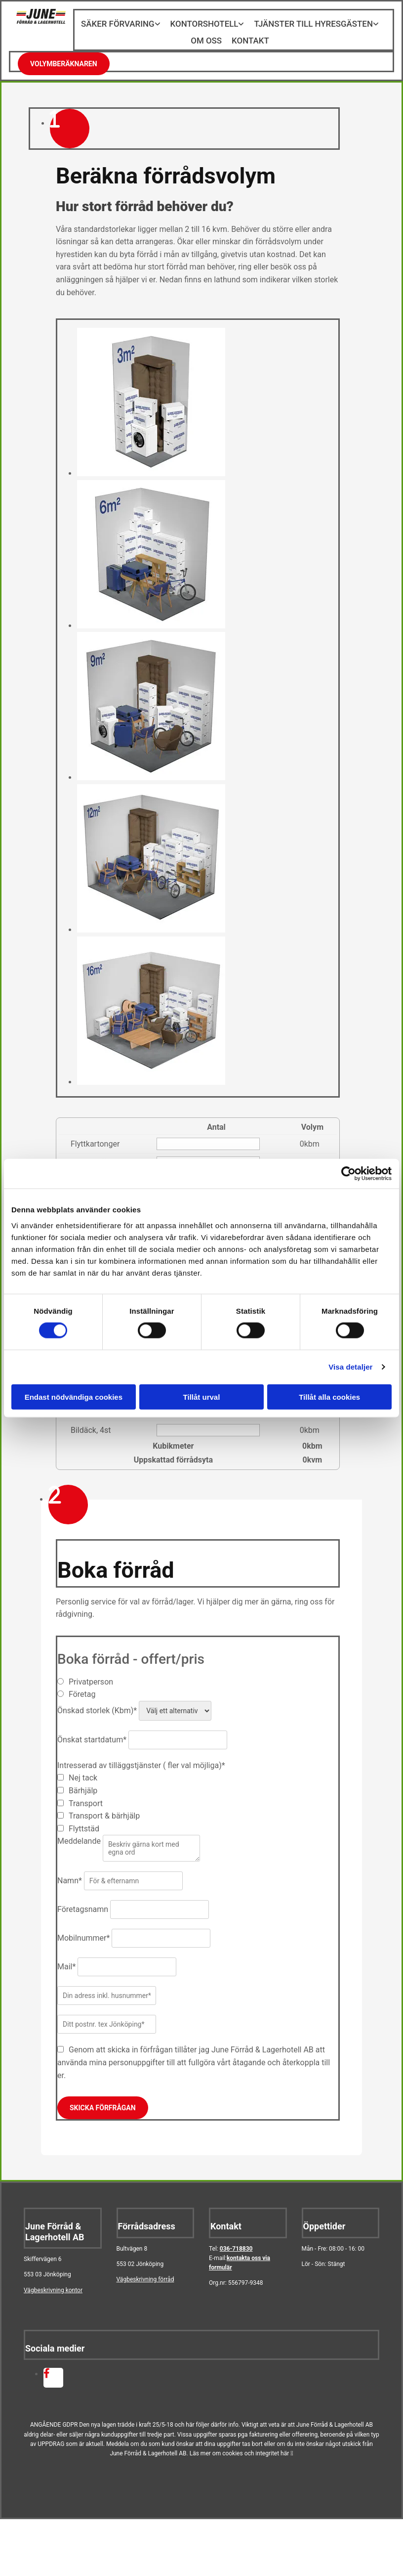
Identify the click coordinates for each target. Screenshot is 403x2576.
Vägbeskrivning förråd (145, 2271)
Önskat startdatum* (91, 1732)
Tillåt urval (201, 1396)
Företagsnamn (82, 1902)
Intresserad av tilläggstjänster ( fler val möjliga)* (141, 1758)
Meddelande (79, 1833)
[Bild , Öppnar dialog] (151, 466)
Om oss (207, 36)
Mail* (66, 1959)
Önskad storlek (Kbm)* (97, 1703)
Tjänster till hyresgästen (309, 23)
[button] (64, 56)
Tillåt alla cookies (329, 1396)
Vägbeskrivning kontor (53, 2282)
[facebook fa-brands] (46, 2366)
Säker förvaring (123, 23)
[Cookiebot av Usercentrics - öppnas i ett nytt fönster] (348, 1173)
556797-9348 (245, 2275)
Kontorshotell (205, 23)
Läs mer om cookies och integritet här (241, 2446)
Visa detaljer (350, 1367)
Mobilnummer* (83, 1930)
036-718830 (236, 2241)
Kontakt (249, 36)
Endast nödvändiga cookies (73, 1396)
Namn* (69, 1873)
